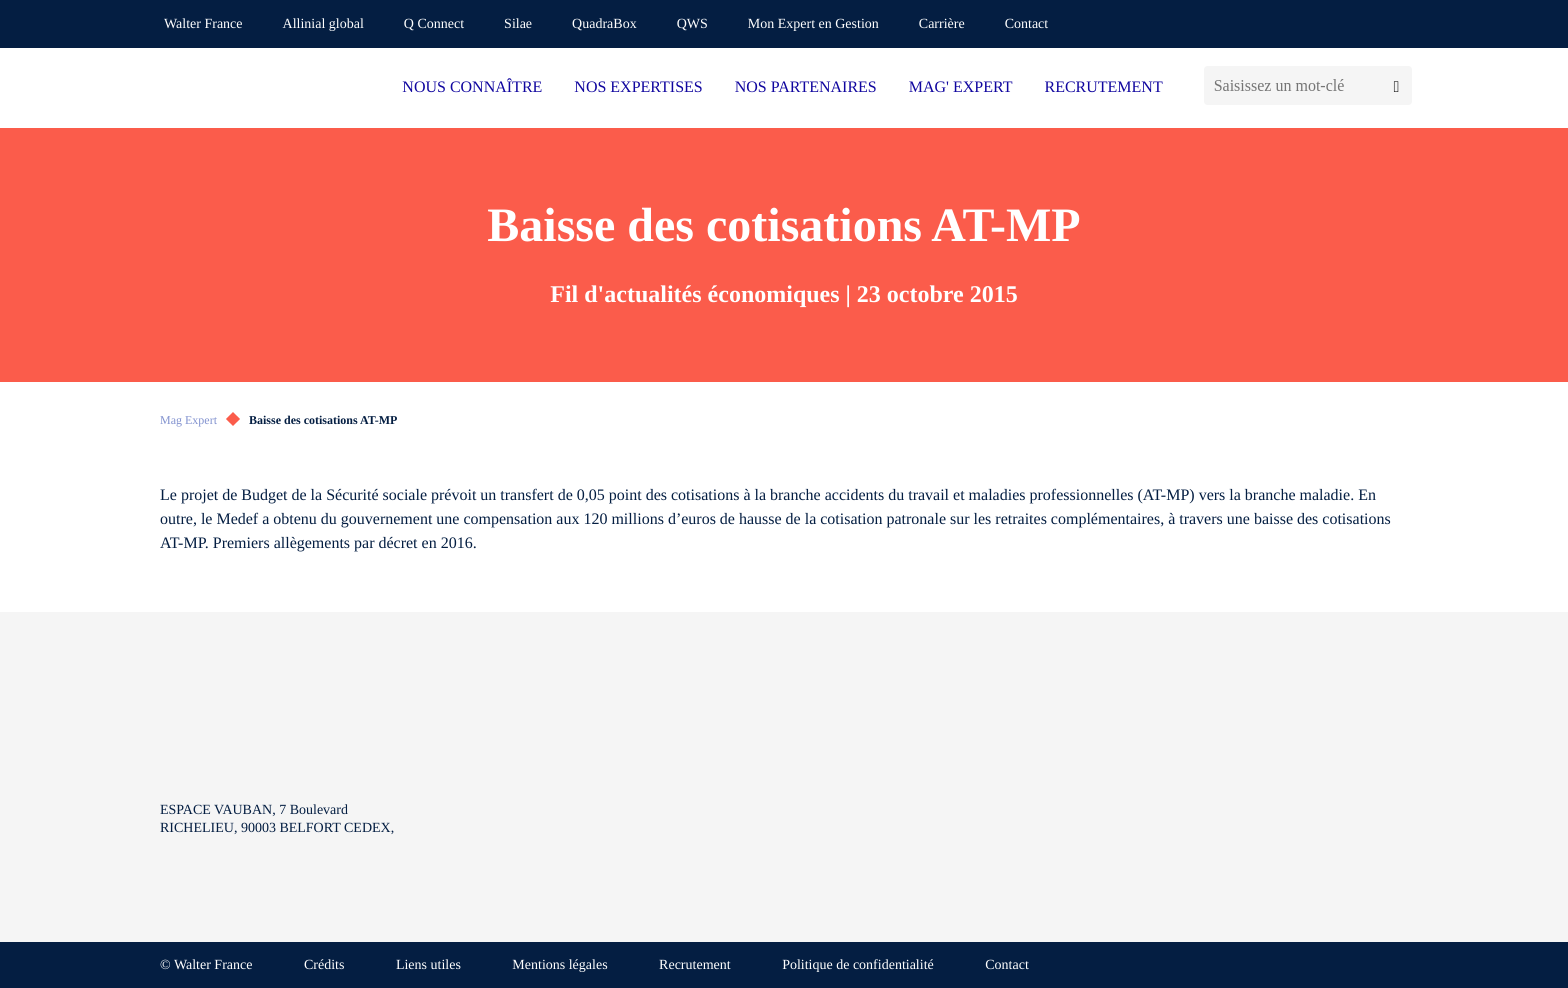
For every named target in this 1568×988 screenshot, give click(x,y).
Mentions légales (559, 965)
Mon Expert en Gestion (813, 24)
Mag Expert (188, 420)
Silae (518, 24)
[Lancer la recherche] (1396, 85)
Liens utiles (428, 965)
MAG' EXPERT (961, 87)
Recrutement (695, 965)
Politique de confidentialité (858, 965)
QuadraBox (604, 24)
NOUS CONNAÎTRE (472, 87)
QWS (692, 24)
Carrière (942, 24)
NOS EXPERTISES (638, 87)
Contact (1027, 24)
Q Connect (434, 24)
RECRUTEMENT (1103, 87)
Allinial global (323, 24)
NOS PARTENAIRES (806, 87)
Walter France (203, 24)
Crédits (324, 965)
